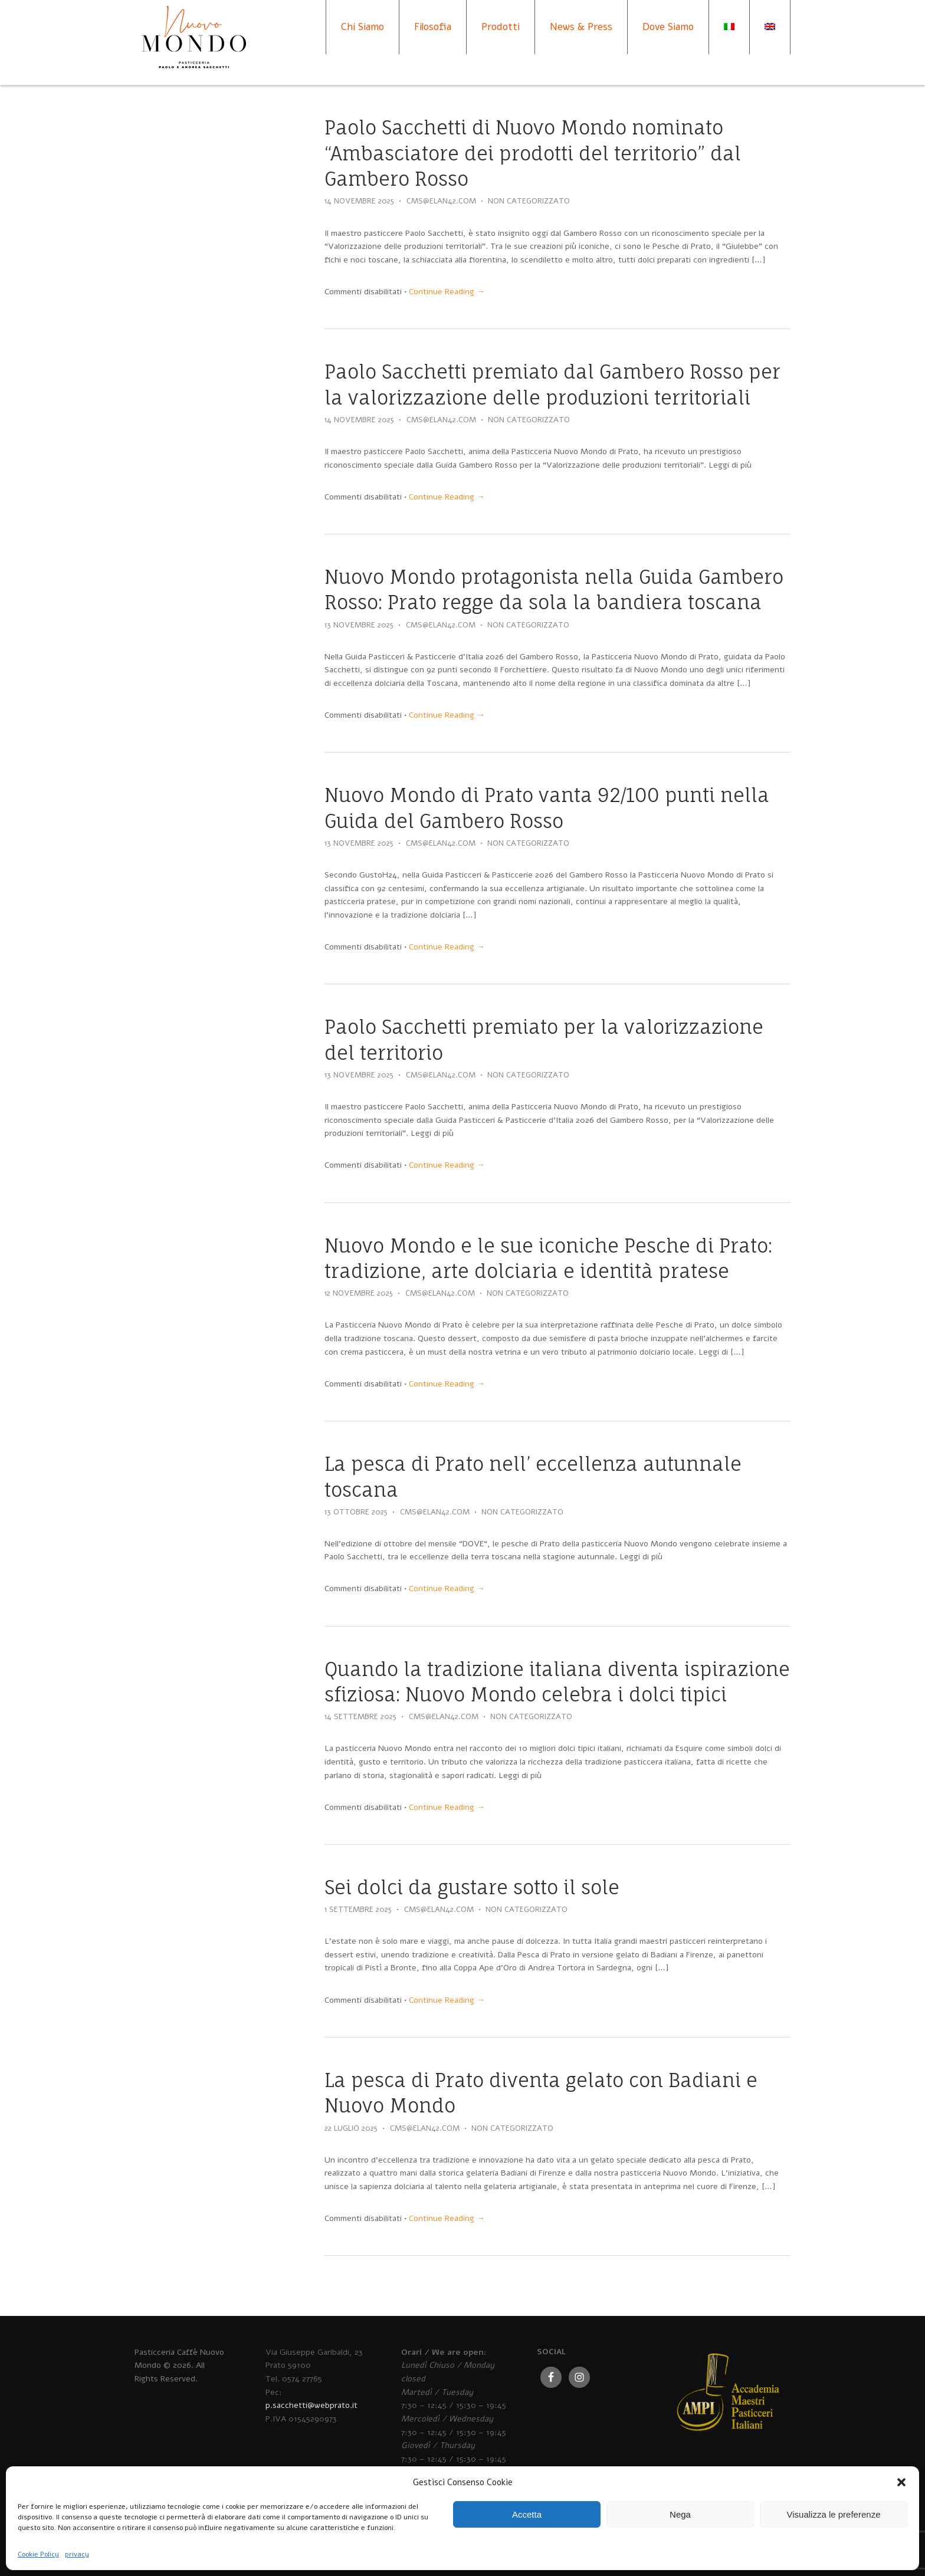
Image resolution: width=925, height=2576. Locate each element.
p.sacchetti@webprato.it (311, 2405)
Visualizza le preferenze (834, 2514)
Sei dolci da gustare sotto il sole (471, 1887)
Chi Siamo (362, 27)
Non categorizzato (529, 201)
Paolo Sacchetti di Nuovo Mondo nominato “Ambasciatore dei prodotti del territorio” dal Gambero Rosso (532, 153)
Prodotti (500, 27)
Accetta (527, 2514)
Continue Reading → (447, 291)
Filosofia (432, 27)
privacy (77, 2554)
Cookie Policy (38, 2554)
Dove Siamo (668, 27)
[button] (901, 2482)
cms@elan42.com (441, 201)
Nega (680, 2514)
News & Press (581, 27)
